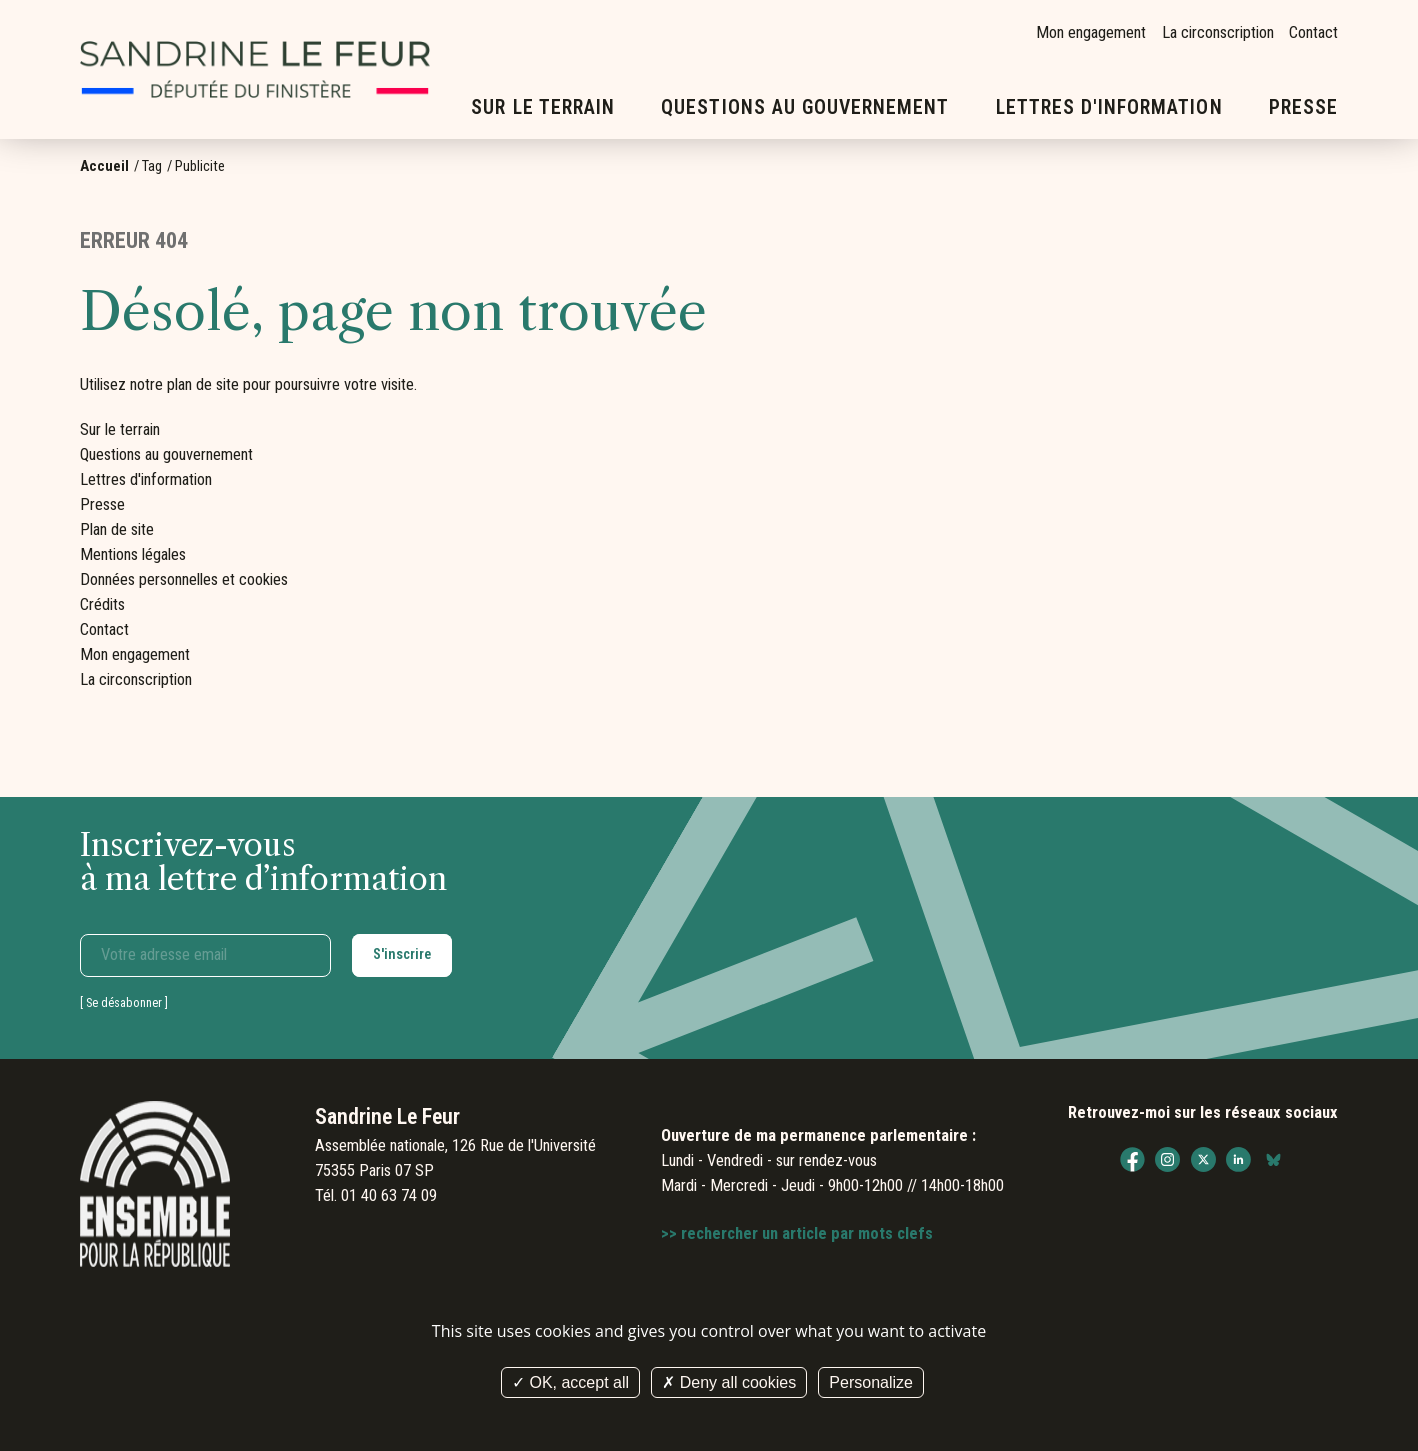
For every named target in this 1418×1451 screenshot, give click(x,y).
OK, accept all (570, 1382)
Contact (1313, 32)
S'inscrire (402, 954)
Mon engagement (1091, 32)
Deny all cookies (729, 1382)
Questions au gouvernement (805, 107)
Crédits (102, 604)
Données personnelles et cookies (184, 579)
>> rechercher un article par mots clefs (797, 1233)
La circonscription (1218, 32)
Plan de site (117, 529)
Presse (1303, 107)
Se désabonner (124, 1002)
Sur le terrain (543, 107)
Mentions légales (133, 554)
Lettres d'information (1109, 107)
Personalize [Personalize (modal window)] (871, 1382)
